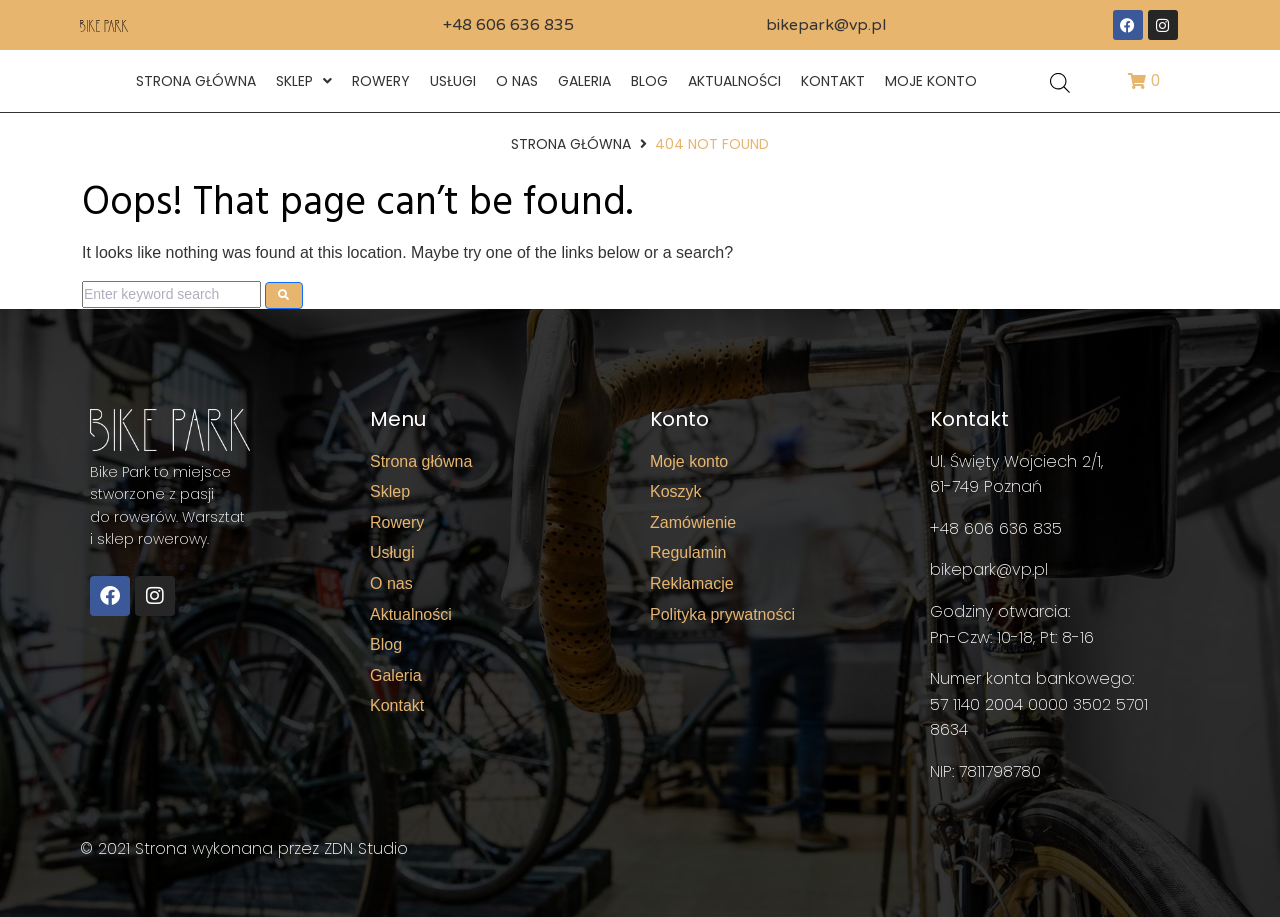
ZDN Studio (366, 848)
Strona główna (571, 144)
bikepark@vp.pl (826, 25)
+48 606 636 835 (508, 25)
